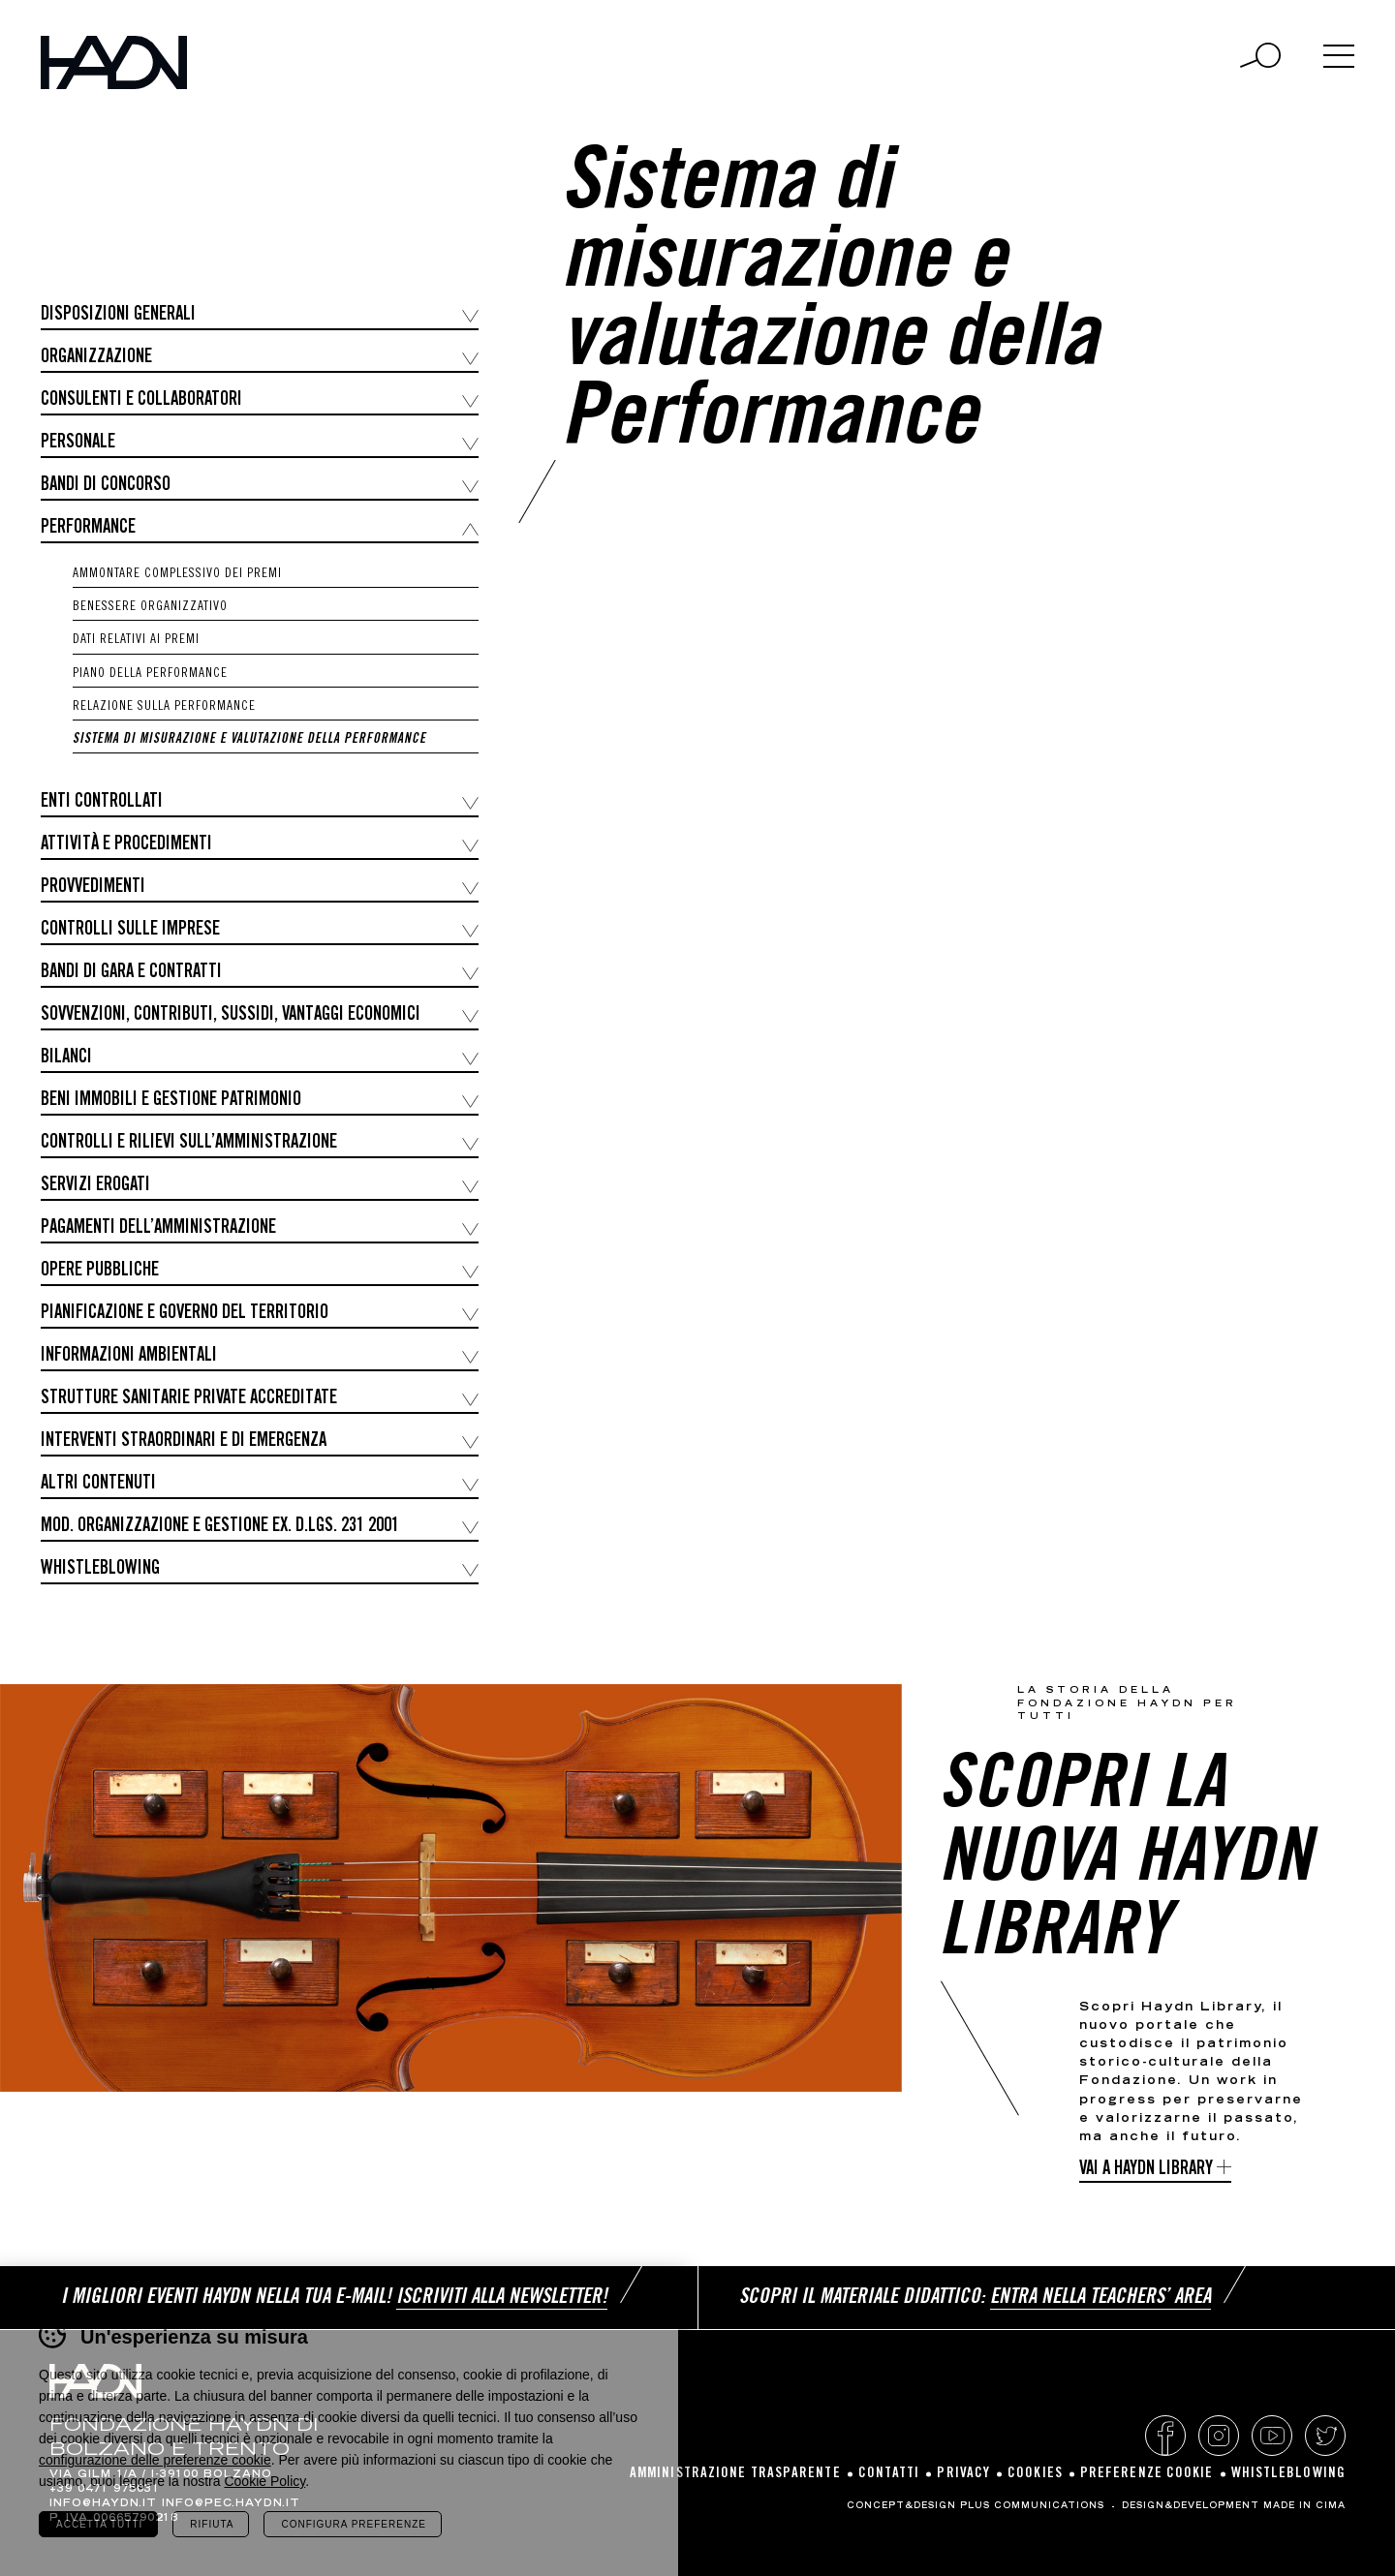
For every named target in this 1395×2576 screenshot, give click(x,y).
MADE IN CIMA (1304, 2506)
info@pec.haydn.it (231, 2504)
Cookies (1035, 2474)
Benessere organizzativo (150, 607)
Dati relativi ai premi (136, 640)
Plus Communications (1032, 2506)
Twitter (1325, 2435)
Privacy (963, 2474)
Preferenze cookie (1147, 2474)
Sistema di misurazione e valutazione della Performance (249, 740)
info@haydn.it (103, 2504)
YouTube (1272, 2435)
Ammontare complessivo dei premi (177, 574)
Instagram (1218, 2435)
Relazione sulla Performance (164, 707)
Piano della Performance (150, 674)
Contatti (889, 2474)
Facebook (1165, 2435)
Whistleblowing (1288, 2474)
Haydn (114, 62)
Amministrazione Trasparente (735, 2474)
